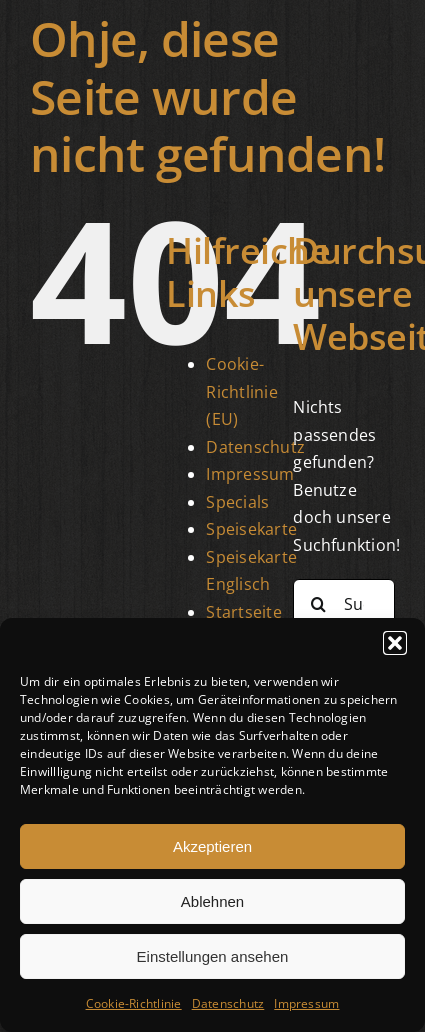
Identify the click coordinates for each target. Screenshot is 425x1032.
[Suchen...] (344, 604)
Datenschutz (228, 1003)
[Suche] (318, 604)
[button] (395, 643)
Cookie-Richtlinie (134, 1003)
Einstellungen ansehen (213, 956)
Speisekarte (251, 529)
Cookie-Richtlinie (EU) (241, 391)
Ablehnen (212, 901)
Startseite (243, 612)
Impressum (306, 1003)
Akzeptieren (212, 846)
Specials (237, 502)
